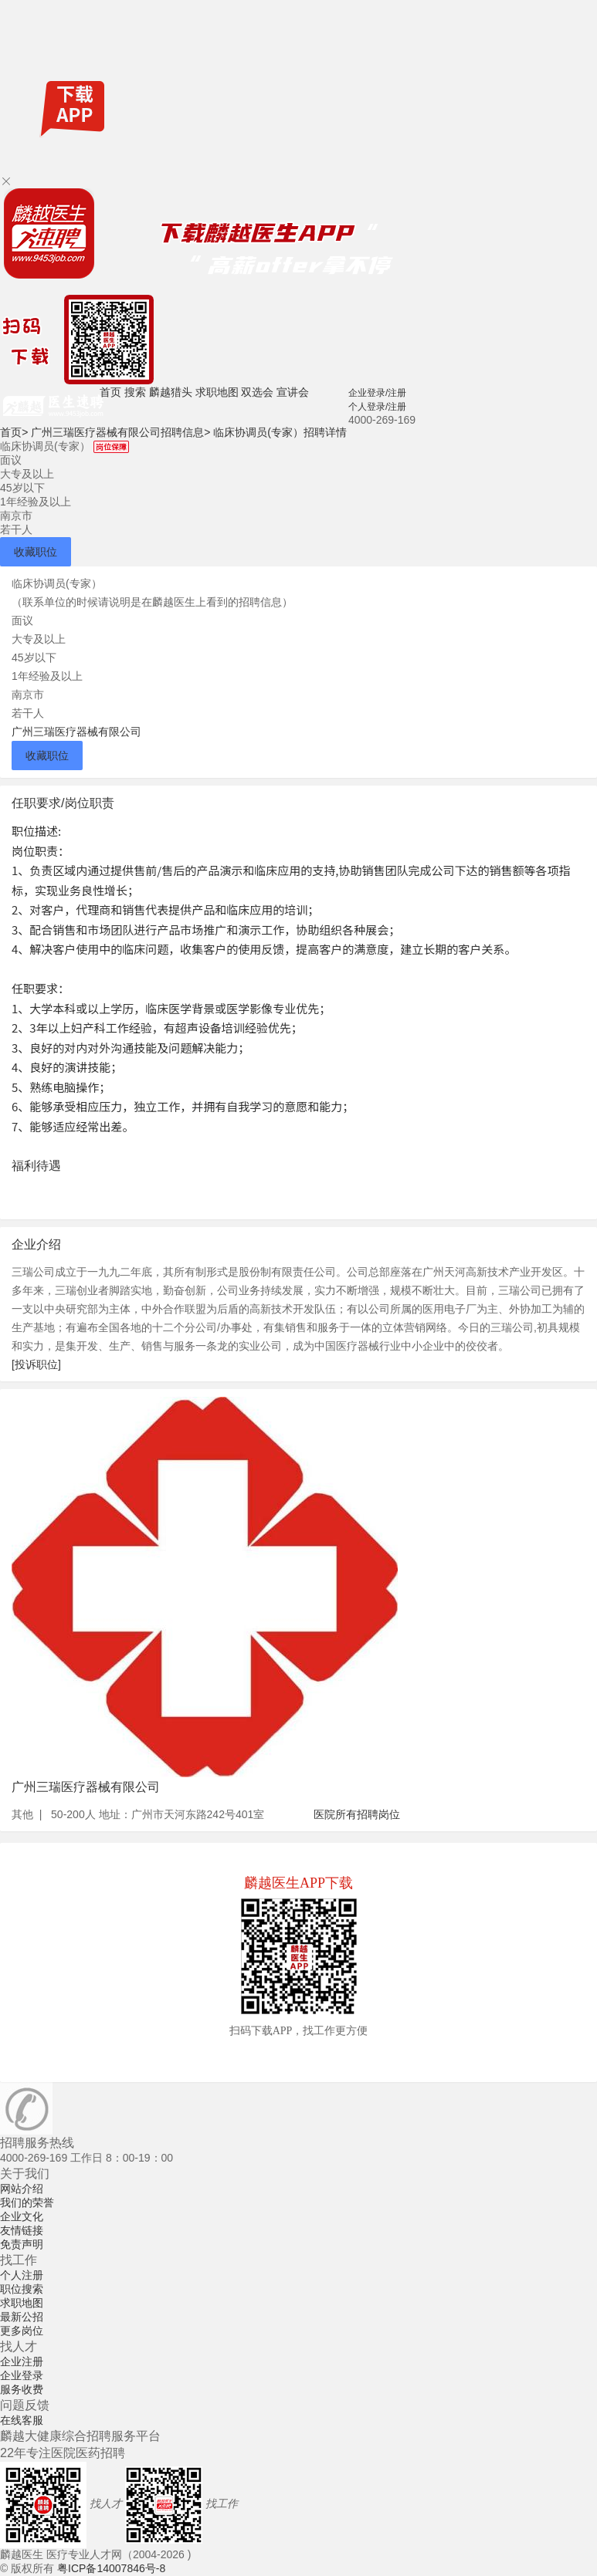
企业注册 (21, 2361)
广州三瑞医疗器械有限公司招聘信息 (120, 432)
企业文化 (21, 2216)
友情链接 (21, 2230)
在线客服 (21, 2420)
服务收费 (21, 2389)
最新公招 (21, 2317)
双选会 (257, 392)
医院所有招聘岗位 (357, 1814)
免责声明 (21, 2244)
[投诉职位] (36, 1364)
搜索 (135, 392)
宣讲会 (292, 392)
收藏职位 (35, 552)
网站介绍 (21, 2188)
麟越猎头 (170, 392)
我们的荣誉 (27, 2202)
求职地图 (217, 392)
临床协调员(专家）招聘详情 (280, 432)
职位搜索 (21, 2289)
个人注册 (21, 2275)
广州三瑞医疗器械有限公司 (76, 731)
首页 (110, 392)
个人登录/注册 (377, 406)
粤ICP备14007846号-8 (111, 2568)
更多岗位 (21, 2330)
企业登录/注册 (377, 392)
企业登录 (21, 2375)
